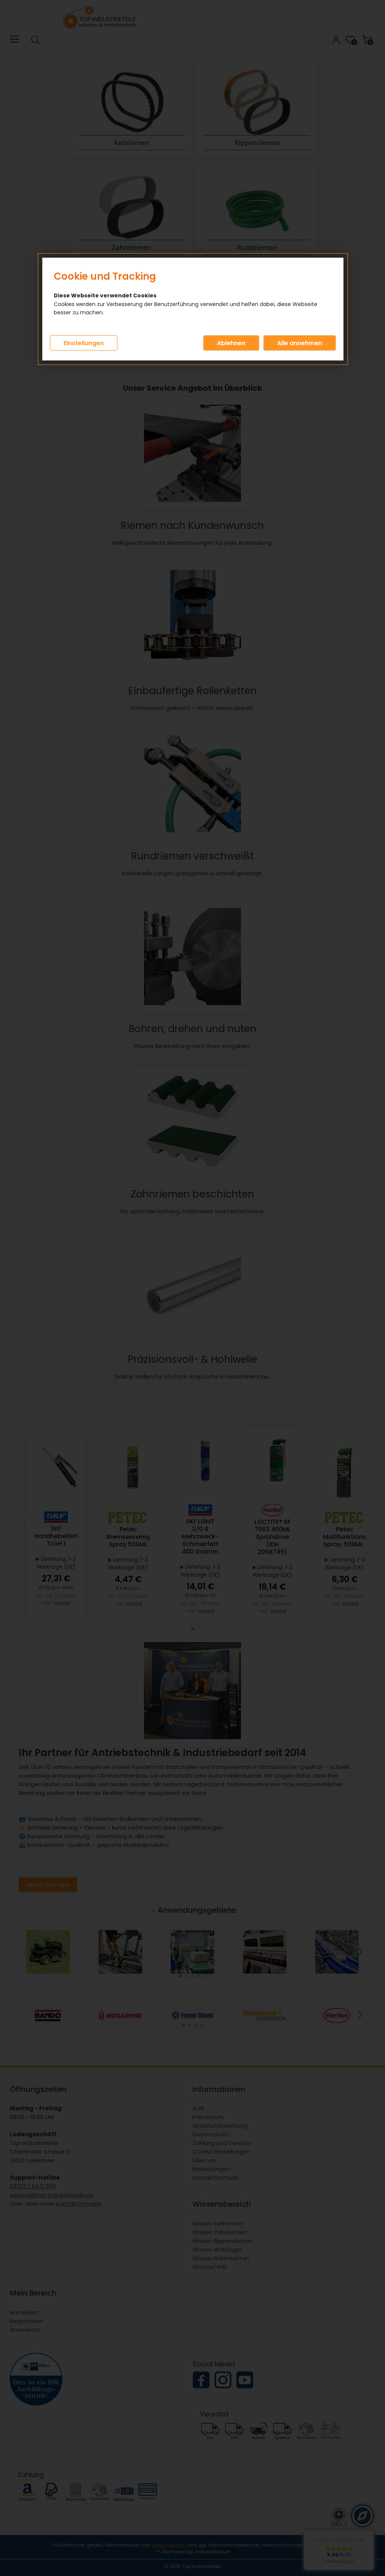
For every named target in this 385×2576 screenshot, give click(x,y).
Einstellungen (84, 343)
